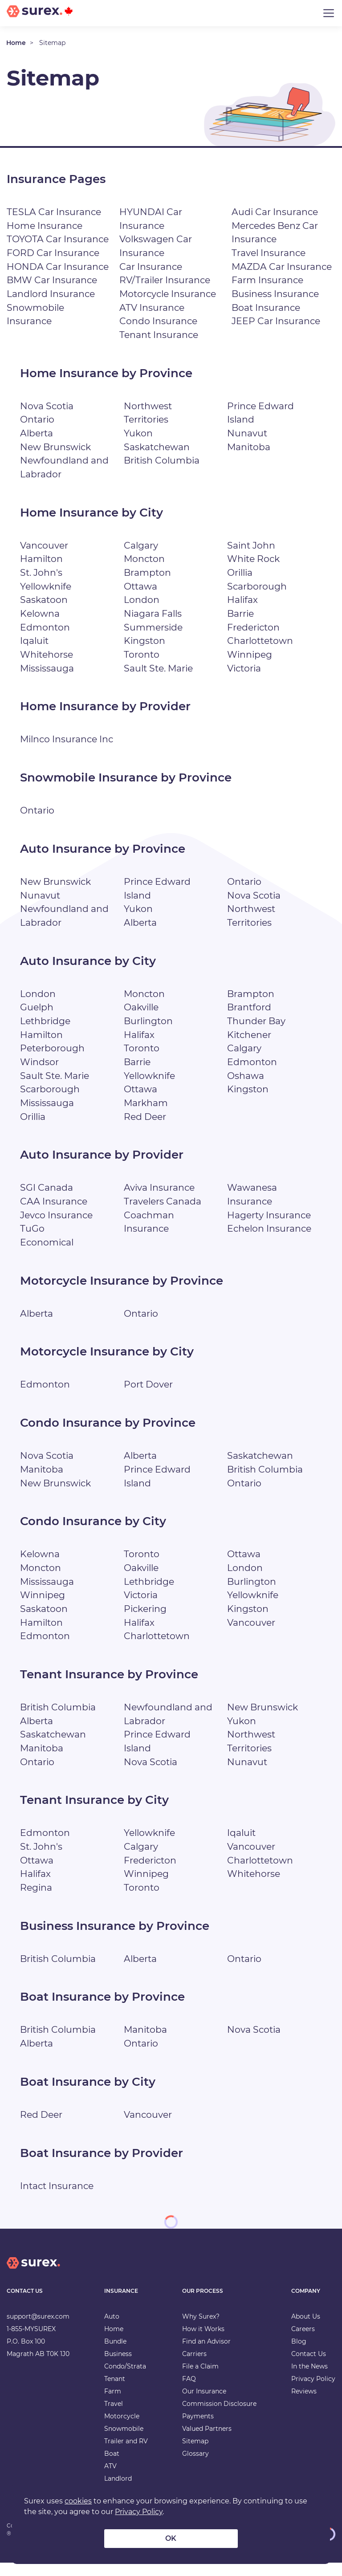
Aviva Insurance (159, 1201)
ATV (110, 2480)
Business (118, 2368)
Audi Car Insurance (275, 211)
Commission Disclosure (219, 2417)
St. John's (41, 572)
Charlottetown (260, 640)
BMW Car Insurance (52, 279)
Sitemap (195, 2455)
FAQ (189, 2393)
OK (170, 2538)
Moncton (145, 558)
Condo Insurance (158, 320)
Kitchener (249, 1048)
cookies (78, 2501)
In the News (309, 2380)
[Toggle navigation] (328, 13)
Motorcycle (121, 2430)
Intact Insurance (57, 2199)
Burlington (149, 1034)
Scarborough (257, 586)
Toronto (141, 654)
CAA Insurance (54, 1215)
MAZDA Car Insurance (282, 266)
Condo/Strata (125, 2380)
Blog (298, 2355)
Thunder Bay (256, 1034)
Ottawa (140, 586)
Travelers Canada (163, 1215)
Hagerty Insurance (269, 1228)
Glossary (195, 2467)
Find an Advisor (206, 2355)
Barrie (240, 613)
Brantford (249, 1020)
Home (16, 43)
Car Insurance (151, 266)
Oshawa (245, 1089)
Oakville (142, 1020)
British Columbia (162, 460)
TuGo (32, 1242)
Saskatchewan (157, 446)
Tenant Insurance (159, 334)
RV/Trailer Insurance (165, 279)
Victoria (244, 668)
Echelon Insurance (270, 1242)
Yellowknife (46, 586)
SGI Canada (46, 1201)
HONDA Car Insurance (58, 266)
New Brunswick (56, 446)
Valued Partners (207, 2442)
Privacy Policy (313, 2393)
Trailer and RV (126, 2455)
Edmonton (45, 627)
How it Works (203, 2343)
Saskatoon (44, 599)
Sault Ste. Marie (159, 668)
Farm (112, 2405)
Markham (146, 1116)
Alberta (36, 433)
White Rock (254, 558)
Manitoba (249, 446)
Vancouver (44, 545)
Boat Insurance (266, 307)
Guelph (37, 1020)
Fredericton (254, 627)
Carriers (194, 2368)
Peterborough (52, 1061)
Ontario (37, 419)
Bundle (115, 2355)
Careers (303, 2343)
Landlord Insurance (51, 293)
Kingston (145, 640)
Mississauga (47, 668)
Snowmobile (123, 2442)
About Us (305, 2330)
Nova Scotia (47, 405)
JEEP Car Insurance (276, 320)
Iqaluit (34, 640)
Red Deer (145, 1129)
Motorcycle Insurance (168, 293)
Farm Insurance (268, 279)
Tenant (114, 2393)
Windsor (39, 1075)
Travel (113, 2417)
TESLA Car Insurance (54, 211)
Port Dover (148, 1398)
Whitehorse (46, 654)
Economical (47, 1256)
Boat (111, 2467)
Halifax (243, 599)
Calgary (141, 545)
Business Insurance (276, 293)
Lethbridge (45, 1034)
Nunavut (247, 433)
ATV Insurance (152, 307)
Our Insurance (204, 2405)
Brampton (147, 572)
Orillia (240, 572)
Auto (111, 2330)
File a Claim (200, 2380)
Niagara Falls (153, 613)
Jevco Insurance (57, 1228)
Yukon (138, 433)
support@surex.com (38, 2330)
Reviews (304, 2405)
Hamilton (42, 558)
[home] (33, 2283)
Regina (36, 1901)
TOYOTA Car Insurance (58, 238)
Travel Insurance (269, 252)
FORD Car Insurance (53, 252)
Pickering (146, 1622)
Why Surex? (201, 2330)
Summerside (153, 627)
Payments (198, 2430)
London (141, 599)
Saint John (251, 545)
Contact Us (308, 2368)
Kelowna (40, 613)
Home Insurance (45, 225)
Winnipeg (250, 654)
